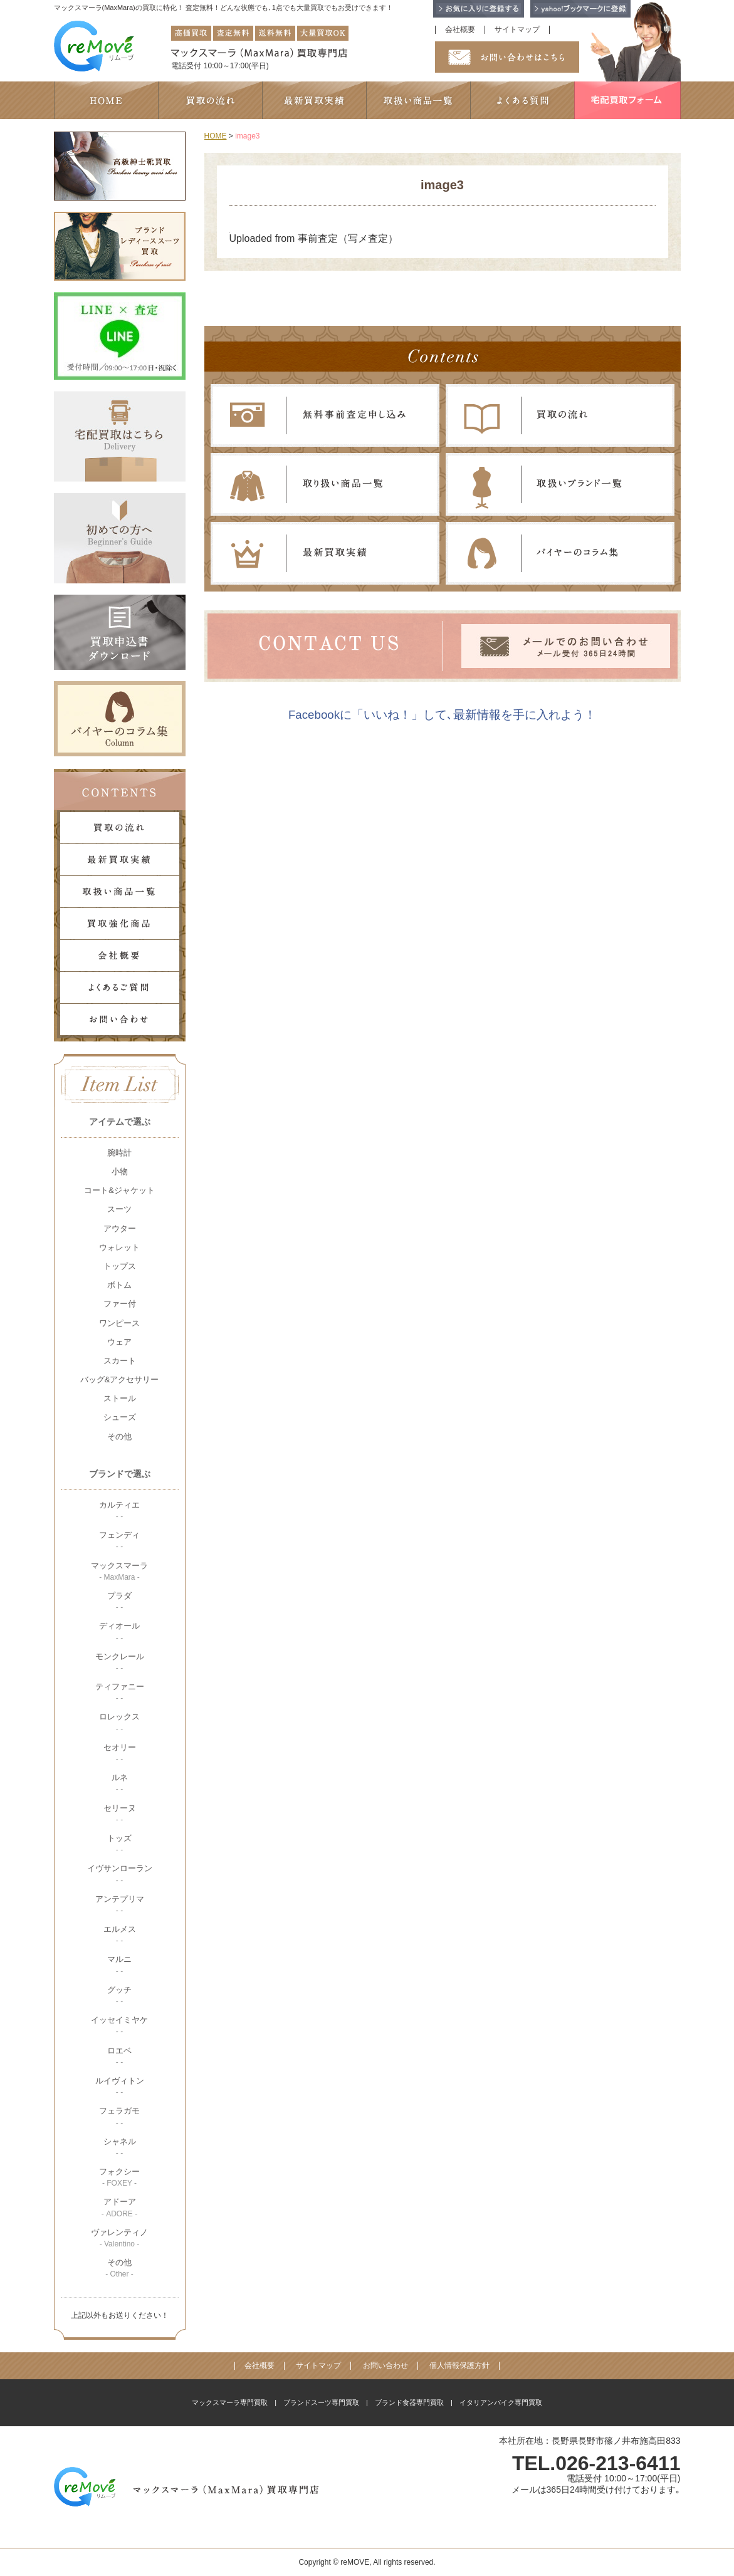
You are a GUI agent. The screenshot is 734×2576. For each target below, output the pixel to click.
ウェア (119, 1342)
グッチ (119, 1995)
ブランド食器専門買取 (409, 2402)
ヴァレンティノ (119, 2238)
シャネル (119, 2147)
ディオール (119, 1631)
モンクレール (119, 1662)
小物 (120, 1171)
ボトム (119, 1285)
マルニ (119, 1964)
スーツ (119, 1209)
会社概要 (460, 30)
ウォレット (119, 1247)
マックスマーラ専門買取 (230, 2402)
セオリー (119, 1753)
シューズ (119, 1417)
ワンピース (119, 1323)
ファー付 (119, 1303)
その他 (119, 1436)
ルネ (120, 1783)
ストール (119, 1398)
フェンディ (119, 1540)
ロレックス (119, 1722)
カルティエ (119, 1510)
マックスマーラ (119, 1571)
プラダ (119, 1601)
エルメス (119, 1934)
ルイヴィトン (119, 2086)
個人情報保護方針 (459, 2366)
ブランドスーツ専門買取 (321, 2402)
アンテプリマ (119, 1904)
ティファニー (119, 1692)
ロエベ (119, 2056)
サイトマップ (517, 30)
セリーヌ (119, 1813)
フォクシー (119, 2177)
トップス (119, 1266)
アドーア (119, 2207)
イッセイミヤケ (119, 2025)
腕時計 (119, 1152)
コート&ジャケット (119, 1190)
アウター (119, 1228)
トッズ (119, 1843)
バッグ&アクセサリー (119, 1379)
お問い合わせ (385, 2366)
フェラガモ (119, 2116)
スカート (119, 1360)
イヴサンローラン (119, 1874)
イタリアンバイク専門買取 (500, 2402)
